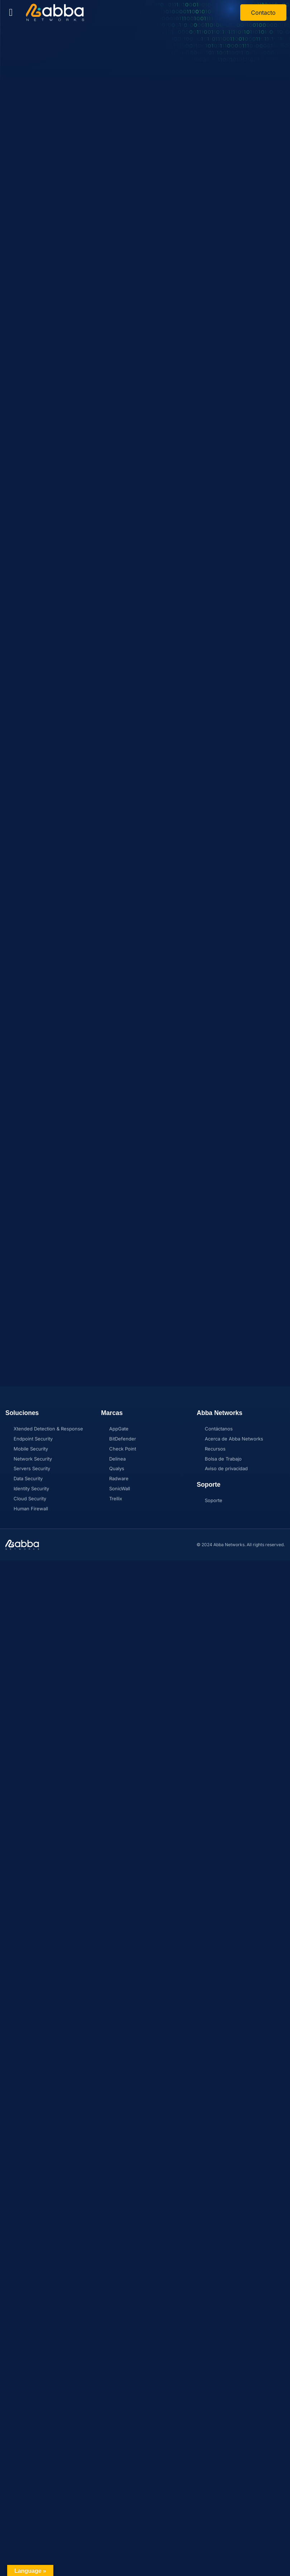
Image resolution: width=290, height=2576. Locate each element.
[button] (10, 12)
